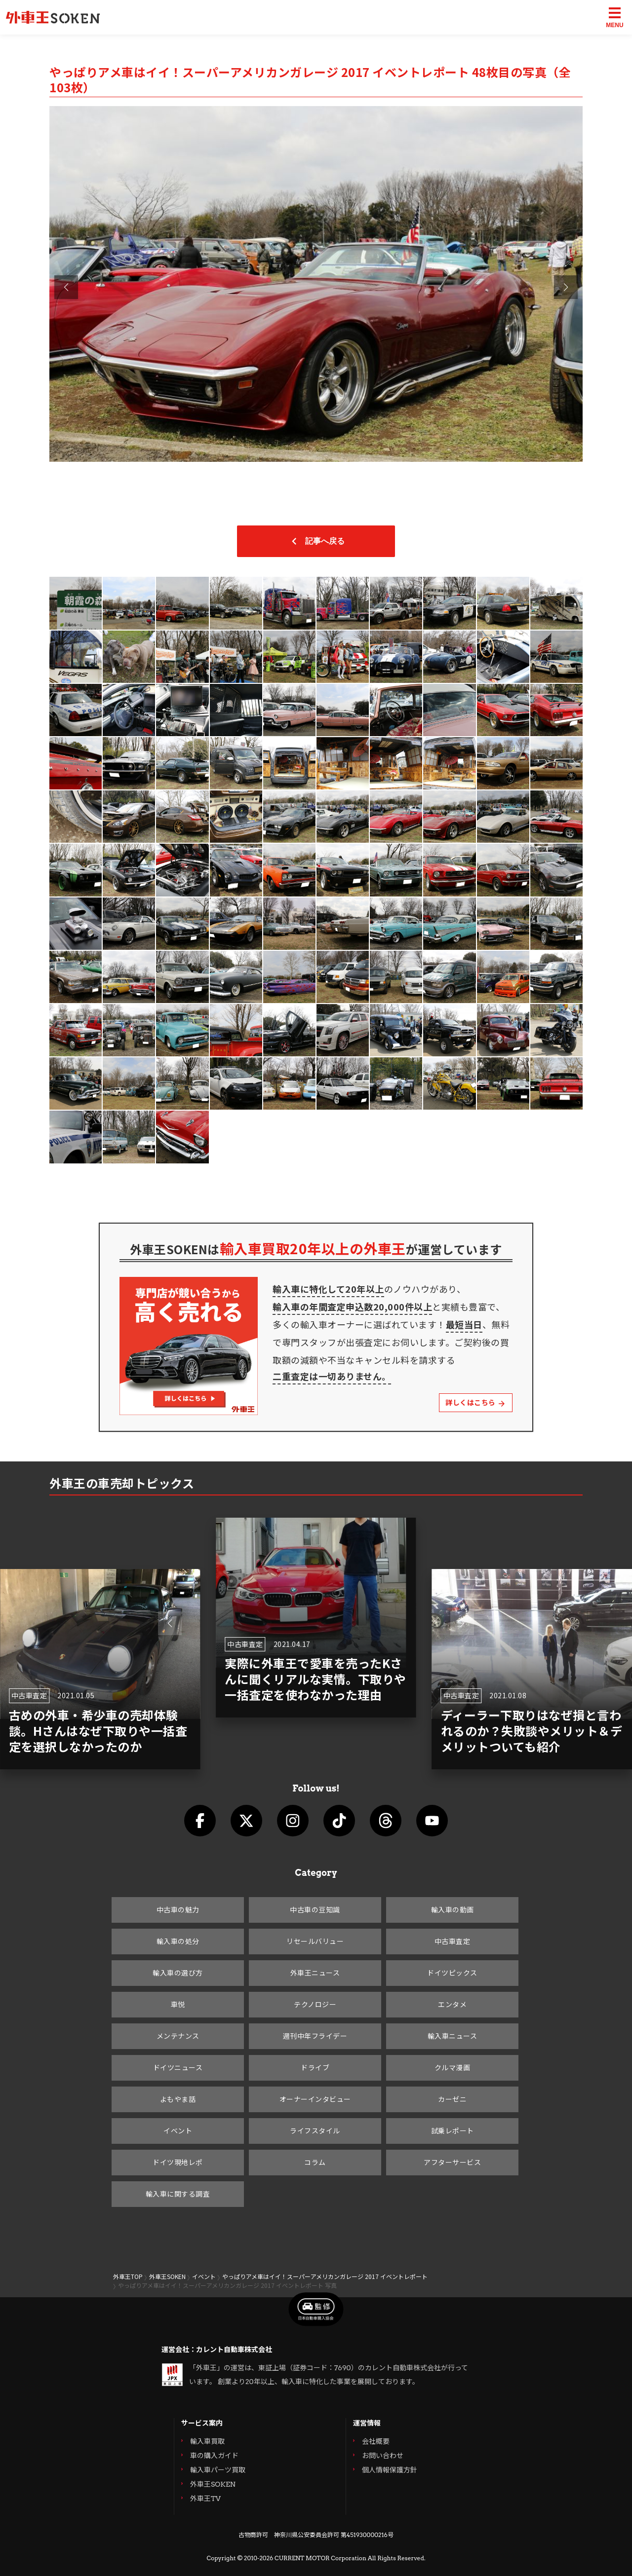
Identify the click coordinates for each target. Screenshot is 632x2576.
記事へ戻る (316, 541)
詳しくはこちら (475, 1402)
